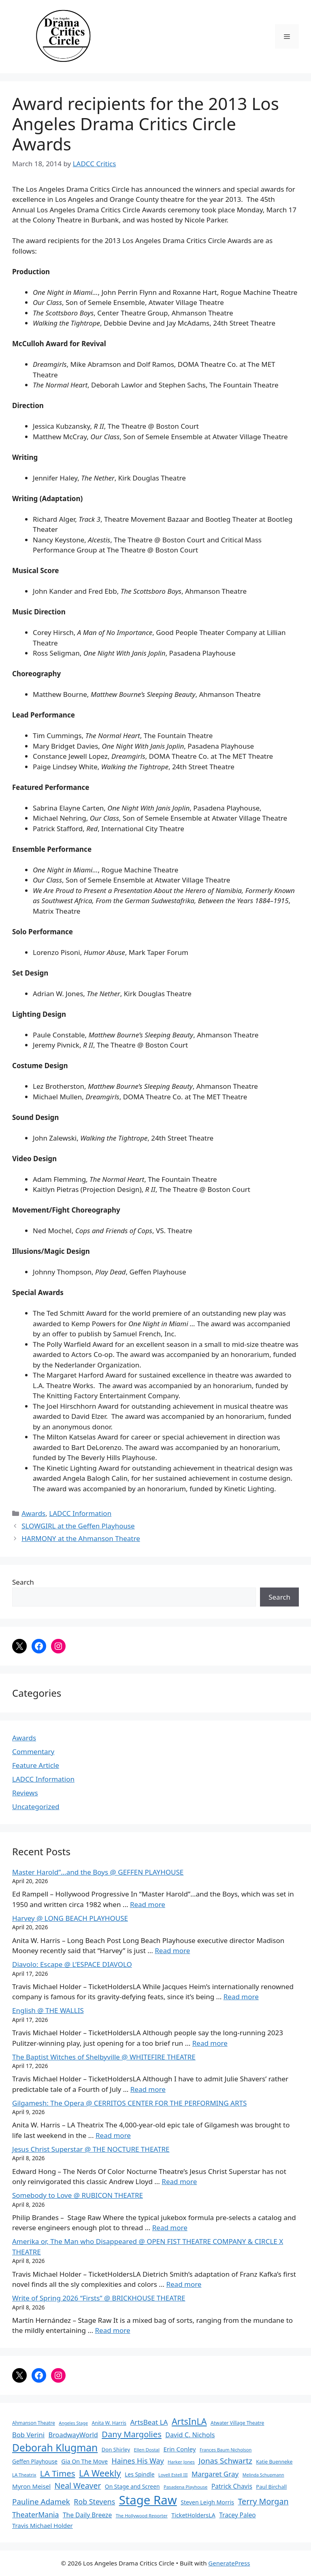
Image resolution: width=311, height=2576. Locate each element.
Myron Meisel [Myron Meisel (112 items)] (31, 2486)
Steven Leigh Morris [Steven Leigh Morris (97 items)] (207, 2502)
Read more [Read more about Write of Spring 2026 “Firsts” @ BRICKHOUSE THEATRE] (112, 2330)
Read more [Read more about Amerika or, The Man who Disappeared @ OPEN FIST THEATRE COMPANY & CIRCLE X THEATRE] (183, 2284)
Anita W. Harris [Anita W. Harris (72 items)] (109, 2422)
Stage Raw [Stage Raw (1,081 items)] (148, 2500)
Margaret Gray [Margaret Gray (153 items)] (215, 2474)
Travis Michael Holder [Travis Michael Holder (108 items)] (42, 2525)
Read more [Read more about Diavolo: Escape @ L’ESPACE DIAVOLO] (241, 1996)
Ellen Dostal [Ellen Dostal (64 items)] (147, 2450)
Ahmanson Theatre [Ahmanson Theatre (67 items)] (33, 2422)
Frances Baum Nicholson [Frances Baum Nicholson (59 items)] (225, 2450)
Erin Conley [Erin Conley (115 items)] (179, 2449)
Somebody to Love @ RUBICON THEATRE (77, 2195)
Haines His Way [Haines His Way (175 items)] (138, 2461)
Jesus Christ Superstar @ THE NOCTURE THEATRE (91, 2149)
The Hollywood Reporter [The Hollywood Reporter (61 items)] (142, 2515)
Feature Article (35, 1765)
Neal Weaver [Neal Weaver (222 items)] (77, 2485)
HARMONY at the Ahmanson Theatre (80, 1538)
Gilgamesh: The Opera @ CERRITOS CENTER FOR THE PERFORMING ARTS (129, 2103)
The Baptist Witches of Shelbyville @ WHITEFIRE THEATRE (104, 2057)
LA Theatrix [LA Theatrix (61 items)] (24, 2475)
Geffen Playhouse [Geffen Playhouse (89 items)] (35, 2461)
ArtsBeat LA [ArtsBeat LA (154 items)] (149, 2422)
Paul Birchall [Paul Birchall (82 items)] (271, 2486)
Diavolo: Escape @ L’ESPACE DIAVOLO (72, 1964)
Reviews (25, 1792)
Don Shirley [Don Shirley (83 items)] (116, 2449)
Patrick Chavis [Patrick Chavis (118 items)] (231, 2486)
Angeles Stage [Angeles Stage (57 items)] (73, 2423)
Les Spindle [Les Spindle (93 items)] (140, 2474)
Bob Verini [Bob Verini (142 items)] (28, 2434)
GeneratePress (229, 2563)
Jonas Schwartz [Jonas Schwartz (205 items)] (225, 2460)
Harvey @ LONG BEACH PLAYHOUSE (70, 1918)
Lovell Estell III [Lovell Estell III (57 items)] (172, 2475)
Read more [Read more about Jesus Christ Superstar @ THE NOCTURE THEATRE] (179, 2181)
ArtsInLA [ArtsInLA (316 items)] (189, 2421)
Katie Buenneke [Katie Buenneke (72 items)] (274, 2461)
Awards (33, 1513)
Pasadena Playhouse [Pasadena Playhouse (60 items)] (185, 2487)
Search (23, 1582)
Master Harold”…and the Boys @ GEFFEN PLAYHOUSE (97, 1872)
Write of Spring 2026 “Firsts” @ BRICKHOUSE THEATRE (98, 2298)
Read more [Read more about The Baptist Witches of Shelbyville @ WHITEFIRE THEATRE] (148, 2089)
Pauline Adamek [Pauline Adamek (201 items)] (41, 2501)
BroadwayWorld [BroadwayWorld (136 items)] (73, 2434)
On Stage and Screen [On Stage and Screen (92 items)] (132, 2486)
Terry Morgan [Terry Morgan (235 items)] (263, 2501)
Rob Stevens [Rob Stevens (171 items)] (94, 2501)
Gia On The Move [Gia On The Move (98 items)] (84, 2461)
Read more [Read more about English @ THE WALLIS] (210, 2043)
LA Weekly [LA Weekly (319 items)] (100, 2473)
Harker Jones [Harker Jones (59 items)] (181, 2462)
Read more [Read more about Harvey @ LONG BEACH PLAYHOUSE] (172, 1950)
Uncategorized (36, 1806)
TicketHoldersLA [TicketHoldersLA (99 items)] (193, 2515)
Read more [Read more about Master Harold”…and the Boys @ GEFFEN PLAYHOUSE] (147, 1904)
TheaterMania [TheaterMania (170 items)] (35, 2514)
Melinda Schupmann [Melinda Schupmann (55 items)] (263, 2475)
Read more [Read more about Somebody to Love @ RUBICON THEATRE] (169, 2227)
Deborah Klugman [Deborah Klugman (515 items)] (55, 2447)
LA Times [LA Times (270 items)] (57, 2473)
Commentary (33, 1751)
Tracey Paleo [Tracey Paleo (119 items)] (237, 2514)
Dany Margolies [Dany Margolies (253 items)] (132, 2434)
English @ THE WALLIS (48, 2010)
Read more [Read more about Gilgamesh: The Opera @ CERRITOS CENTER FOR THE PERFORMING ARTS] (113, 2135)
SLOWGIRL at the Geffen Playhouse (78, 1525)
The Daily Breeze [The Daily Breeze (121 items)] (87, 2514)
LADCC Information (80, 1513)
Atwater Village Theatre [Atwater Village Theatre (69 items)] (237, 2422)
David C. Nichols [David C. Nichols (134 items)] (190, 2434)
